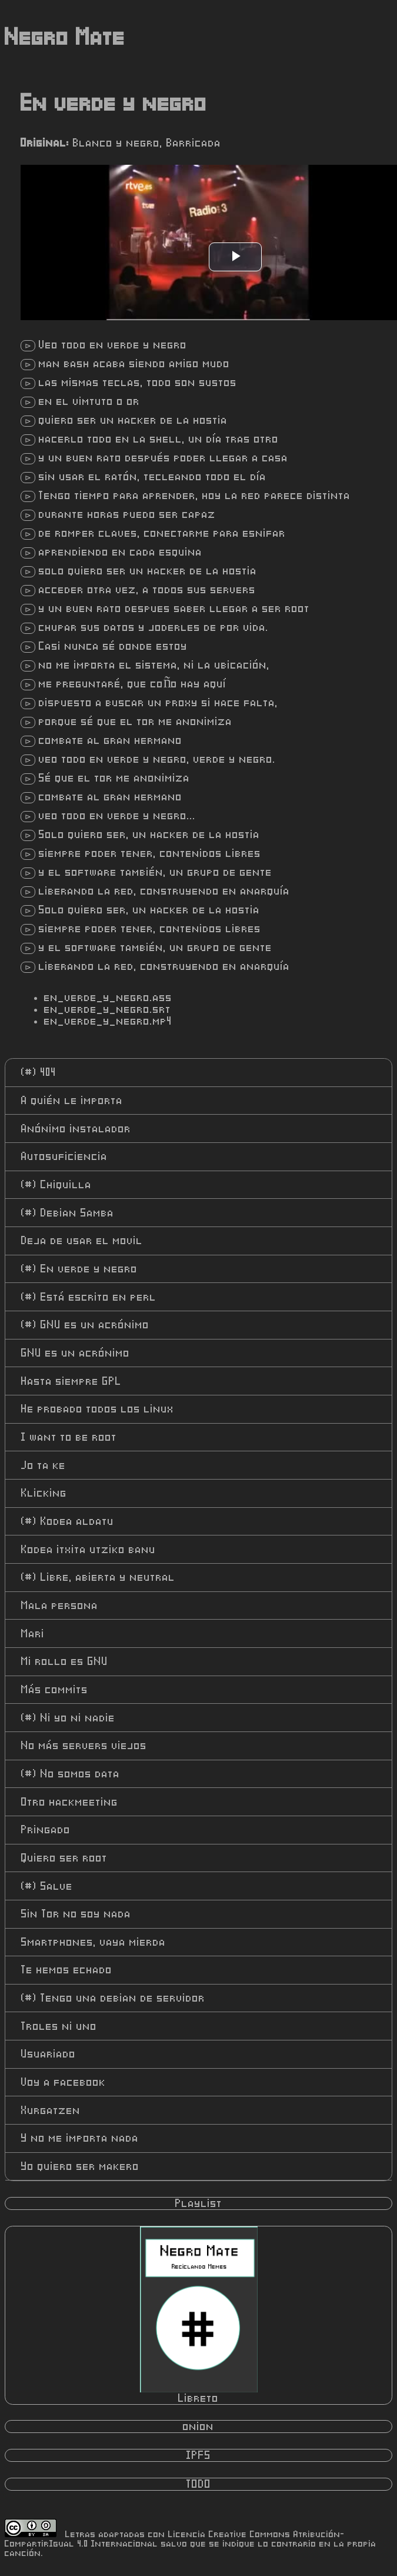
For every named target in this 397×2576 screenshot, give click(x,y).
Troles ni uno (59, 2026)
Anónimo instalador (76, 1129)
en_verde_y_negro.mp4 (108, 1021)
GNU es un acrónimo (85, 1325)
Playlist (198, 2203)
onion (198, 2426)
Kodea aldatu (67, 1521)
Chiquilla (56, 1185)
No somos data (70, 1774)
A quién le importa (72, 1100)
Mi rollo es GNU (64, 1661)
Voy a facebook (63, 2082)
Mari (33, 1634)
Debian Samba (67, 1213)
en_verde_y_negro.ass (108, 997)
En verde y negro (79, 1269)
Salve (47, 1886)
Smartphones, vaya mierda (93, 1942)
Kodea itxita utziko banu (88, 1549)
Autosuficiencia (64, 1156)
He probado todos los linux (97, 1409)
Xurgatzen (51, 2110)
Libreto (199, 2315)
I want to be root (69, 1437)
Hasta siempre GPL (71, 1381)
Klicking (44, 1493)
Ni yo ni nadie (68, 1718)
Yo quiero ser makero (80, 2166)
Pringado (46, 1830)
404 (38, 1072)
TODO (198, 2484)
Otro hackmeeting (69, 1802)
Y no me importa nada (80, 2138)
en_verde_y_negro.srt (107, 1009)
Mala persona (59, 1605)
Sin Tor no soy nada (76, 1914)
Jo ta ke (43, 1465)
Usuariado (48, 2054)
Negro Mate (65, 37)
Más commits (54, 1690)
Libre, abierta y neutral (98, 1577)
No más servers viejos (84, 1745)
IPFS (198, 2455)
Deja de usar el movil (82, 1241)
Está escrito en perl (88, 1297)
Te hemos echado (66, 1970)
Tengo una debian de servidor (113, 1998)
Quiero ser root (64, 1858)
